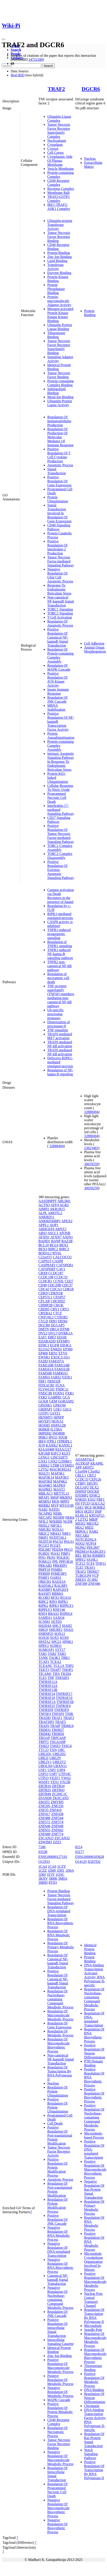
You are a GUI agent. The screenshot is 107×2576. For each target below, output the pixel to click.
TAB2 (52, 1654)
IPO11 (53, 1437)
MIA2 (79, 1527)
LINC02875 (59, 1457)
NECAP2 (45, 1517)
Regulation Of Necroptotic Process (57, 2432)
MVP (54, 1505)
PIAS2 (55, 1553)
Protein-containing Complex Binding (60, 383)
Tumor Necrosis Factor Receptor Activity (58, 2151)
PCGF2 (43, 1545)
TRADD (44, 1718)
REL (78, 1555)
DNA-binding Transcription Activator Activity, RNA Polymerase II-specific (94, 1975)
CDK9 (43, 1293)
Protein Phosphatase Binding (56, 289)
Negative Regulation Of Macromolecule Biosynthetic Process (58, 2508)
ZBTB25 (44, 1790)
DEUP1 (92, 1483)
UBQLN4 (45, 1766)
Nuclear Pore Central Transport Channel (93, 2300)
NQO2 (80, 1543)
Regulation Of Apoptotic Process (60, 623)
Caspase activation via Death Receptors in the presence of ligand (60, 896)
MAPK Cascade (58, 2400)
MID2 (89, 1527)
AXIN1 (67, 1237)
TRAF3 (68, 1718)
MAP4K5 (45, 1485)
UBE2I (43, 1758)
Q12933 (44, 1861)
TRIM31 (44, 1730)
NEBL (57, 1513)
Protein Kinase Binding (57, 279)
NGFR (68, 1521)
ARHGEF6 (46, 1229)
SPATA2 (44, 1642)
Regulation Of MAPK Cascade (58, 667)
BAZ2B (67, 1241)
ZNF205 (44, 1806)
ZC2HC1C (59, 1794)
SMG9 (43, 1630)
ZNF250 (57, 1806)
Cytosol (52, 148)
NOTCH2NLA (85, 1539)
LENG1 (44, 1457)
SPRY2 (43, 1646)
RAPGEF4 (60, 1589)
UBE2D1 (45, 1754)
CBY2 (91, 1475)
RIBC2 (43, 1602)
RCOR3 (44, 1598)
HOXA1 (57, 1421)
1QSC (60, 1874)
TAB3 (61, 1654)
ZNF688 (44, 1834)
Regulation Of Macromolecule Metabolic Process (60, 2015)
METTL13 (61, 1493)
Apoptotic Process (60, 465)
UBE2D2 (59, 1754)
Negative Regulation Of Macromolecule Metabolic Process (60, 2458)
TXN (53, 1750)
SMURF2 (56, 1630)
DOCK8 (93, 1491)
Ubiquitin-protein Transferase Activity (59, 225)
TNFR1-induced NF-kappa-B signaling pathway (60, 954)
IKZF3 (89, 1511)
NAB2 (43, 1509)
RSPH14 (66, 1614)
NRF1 (66, 1533)
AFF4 (55, 1205)
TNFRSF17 (64, 1694)
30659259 (91, 1164)
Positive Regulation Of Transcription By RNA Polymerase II (94, 2470)
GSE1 (57, 1409)
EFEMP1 (63, 1341)
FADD (43, 1361)
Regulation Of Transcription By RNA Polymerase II (59, 2073)
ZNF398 (81, 1583)
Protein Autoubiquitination (60, 735)
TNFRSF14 (46, 1694)
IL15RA (56, 1429)
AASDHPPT (47, 1201)
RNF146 (59, 1610)
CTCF (57, 1313)
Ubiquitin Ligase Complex (59, 118)
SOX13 (59, 1634)
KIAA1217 (63, 1449)
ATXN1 (44, 1237)
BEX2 (63, 1245)
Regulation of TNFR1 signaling (59, 944)
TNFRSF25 (46, 1706)
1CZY (61, 1866)
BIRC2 (53, 1249)
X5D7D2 (94, 1861)
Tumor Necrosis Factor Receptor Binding (58, 237)
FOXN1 (58, 1393)
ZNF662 (57, 1830)
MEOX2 (92, 1523)
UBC (61, 1750)
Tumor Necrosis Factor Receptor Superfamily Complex (58, 130)
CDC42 (43, 1289)
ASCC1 (52, 1233)
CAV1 (60, 1269)
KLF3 (66, 1453)
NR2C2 (43, 1533)
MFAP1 (44, 1497)
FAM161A (46, 1369)
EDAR (62, 1337)
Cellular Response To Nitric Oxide (60, 788)
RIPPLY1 (67, 1606)
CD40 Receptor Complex (58, 183)
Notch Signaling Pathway (91, 2454)
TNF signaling (57, 1030)
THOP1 (67, 1670)
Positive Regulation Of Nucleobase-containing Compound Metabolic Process (94, 2117)
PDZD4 (57, 1549)
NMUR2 (44, 1529)
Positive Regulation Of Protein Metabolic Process (60, 2410)
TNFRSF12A (47, 1686)
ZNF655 (44, 1830)
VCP (95, 1575)
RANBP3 (45, 1589)
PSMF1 (43, 1577)
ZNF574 (57, 1822)
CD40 (42, 1285)
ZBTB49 (44, 1794)
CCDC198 (46, 1277)
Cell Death (55, 2123)
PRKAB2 (45, 1565)
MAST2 (59, 1489)
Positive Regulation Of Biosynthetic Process (94, 2095)
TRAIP (55, 1726)
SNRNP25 (46, 1634)
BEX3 (42, 1249)
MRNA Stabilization (56, 707)
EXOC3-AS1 (60, 1357)
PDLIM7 (44, 1549)
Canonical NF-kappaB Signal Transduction (57, 2280)
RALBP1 (60, 1585)
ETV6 (63, 1353)
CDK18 (68, 1289)
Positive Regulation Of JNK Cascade (57, 2219)
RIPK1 (63, 1602)
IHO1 (79, 1511)
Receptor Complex (60, 189)
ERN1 (53, 1353)
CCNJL (58, 1281)
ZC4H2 (92, 1579)
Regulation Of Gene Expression (59, 2025)
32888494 (56, 1146)
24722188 (35, 59)
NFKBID (55, 1521)
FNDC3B (45, 1393)
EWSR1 (44, 1357)
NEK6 (69, 1517)
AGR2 (64, 1205)
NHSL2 (44, 1525)
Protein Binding (58, 253)
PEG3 (68, 1549)
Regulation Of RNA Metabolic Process (58, 1935)
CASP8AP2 (46, 1265)
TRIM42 (44, 1734)
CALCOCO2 (62, 1257)
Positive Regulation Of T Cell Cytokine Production (59, 455)
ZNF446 (94, 1583)
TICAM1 (45, 1674)
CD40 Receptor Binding (58, 247)
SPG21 (56, 1642)
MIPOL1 (81, 1531)
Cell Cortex (55, 152)
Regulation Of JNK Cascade (57, 699)
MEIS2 (80, 1523)
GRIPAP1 (45, 1409)
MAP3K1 (58, 1473)
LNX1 (43, 1461)
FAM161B (61, 1369)
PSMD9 (44, 1573)
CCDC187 (55, 1273)
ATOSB (64, 1233)
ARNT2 (61, 1229)
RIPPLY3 (45, 1610)
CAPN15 (45, 1261)
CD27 (69, 1281)
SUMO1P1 (46, 1650)
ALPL (42, 1213)
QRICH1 (44, 1581)
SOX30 (43, 1638)
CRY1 (54, 1309)
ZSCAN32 (61, 1838)
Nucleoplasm (56, 140)
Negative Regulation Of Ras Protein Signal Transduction (94, 2189)
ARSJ (42, 1233)
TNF (51, 1678)
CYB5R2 (61, 1317)
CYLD (43, 1321)
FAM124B (61, 1365)
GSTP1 (43, 1413)
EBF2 (52, 1337)
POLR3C (63, 1557)
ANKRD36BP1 (49, 1221)
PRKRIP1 (60, 1565)
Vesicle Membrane (60, 169)
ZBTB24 (58, 1786)
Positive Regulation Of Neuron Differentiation (94, 2051)
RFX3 (55, 1598)
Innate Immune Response (58, 691)
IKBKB (44, 1429)
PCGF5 (55, 1545)
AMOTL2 (55, 1213)
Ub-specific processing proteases (55, 1014)
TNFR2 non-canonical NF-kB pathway (59, 966)
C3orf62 (94, 1471)
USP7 (53, 1774)
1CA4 (42, 1866)
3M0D (43, 1882)
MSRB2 (44, 1505)
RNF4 (42, 1614)
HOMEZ (99, 1507)
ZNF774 (57, 1834)
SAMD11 (45, 1618)
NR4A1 (55, 1533)
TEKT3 (43, 1670)
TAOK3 (54, 1658)
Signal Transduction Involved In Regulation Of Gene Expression (59, 513)
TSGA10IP (57, 1742)
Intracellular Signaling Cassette (60, 2342)
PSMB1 (56, 1569)
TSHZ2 (43, 1746)
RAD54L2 (46, 1585)
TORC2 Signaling (60, 613)
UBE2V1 (45, 1762)
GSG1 (67, 1409)
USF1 (42, 1770)
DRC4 (54, 1329)
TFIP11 (100, 1563)
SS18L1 (92, 1559)
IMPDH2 (45, 1433)
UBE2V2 (59, 1762)
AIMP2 (43, 1209)
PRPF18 (44, 1569)
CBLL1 (80, 1475)
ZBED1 (80, 1579)
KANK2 (52, 1445)
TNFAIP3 (62, 1678)
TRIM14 (67, 1726)
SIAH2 (67, 1626)
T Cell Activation (59, 617)
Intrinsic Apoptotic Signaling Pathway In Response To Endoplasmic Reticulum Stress (60, 761)
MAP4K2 (60, 1481)
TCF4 (90, 1563)
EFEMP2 (82, 1495)
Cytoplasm (55, 144)
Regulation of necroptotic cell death (58, 978)
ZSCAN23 (46, 1838)
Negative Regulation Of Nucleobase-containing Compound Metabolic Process (60, 2298)
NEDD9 (58, 1517)
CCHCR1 (45, 1281)
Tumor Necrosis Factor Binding (58, 375)
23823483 (91, 1148)
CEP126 (95, 1479)
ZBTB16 (44, 1786)
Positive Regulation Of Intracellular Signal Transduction (57, 2328)
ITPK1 (51, 1441)
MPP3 (64, 1501)
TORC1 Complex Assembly (59, 848)
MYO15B (66, 1505)
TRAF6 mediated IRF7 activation (59, 1036)
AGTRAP (82, 1463)
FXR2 (42, 1397)
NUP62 (80, 1547)
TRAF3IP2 (46, 1722)
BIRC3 (64, 1249)
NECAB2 (82, 1535)
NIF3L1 (56, 1525)
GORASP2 (66, 1401)
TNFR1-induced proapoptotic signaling (59, 934)
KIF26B (44, 1453)
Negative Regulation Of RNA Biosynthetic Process (60, 2266)
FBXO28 (53, 1381)
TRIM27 (93, 1571)
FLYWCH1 (46, 1389)
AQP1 (54, 1225)
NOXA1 (58, 1529)
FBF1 (42, 1381)
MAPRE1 (45, 1489)
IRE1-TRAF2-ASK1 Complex (58, 207)
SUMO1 (56, 1646)
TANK (43, 1658)
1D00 (52, 1870)
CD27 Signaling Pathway (58, 820)
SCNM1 (44, 1622)
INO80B (58, 1433)
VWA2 (66, 1778)
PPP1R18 (66, 1561)
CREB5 (44, 1309)
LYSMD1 (67, 1465)
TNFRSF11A (47, 1682)
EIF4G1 (66, 1345)
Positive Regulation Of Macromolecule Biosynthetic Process (95, 2169)
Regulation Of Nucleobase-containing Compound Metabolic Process (60, 1999)
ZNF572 (44, 1822)
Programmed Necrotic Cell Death (56, 798)
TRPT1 (43, 1742)
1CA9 (52, 1866)
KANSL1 (65, 1445)
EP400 (43, 1353)
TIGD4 (66, 1674)
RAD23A (58, 1581)
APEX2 (66, 1221)
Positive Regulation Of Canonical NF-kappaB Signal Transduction (57, 637)
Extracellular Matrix (93, 164)
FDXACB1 (46, 1385)
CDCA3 (56, 1289)
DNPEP (80, 1491)
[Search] (21, 65)
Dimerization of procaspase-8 (58, 1024)
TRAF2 (56, 89)
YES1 (54, 1782)
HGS (88, 1507)
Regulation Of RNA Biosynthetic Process (60, 1923)
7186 (42, 1847)
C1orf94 (81, 1471)
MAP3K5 (62, 1477)
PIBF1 (65, 1553)
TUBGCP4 (83, 1575)
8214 (78, 1847)
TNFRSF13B (47, 1690)
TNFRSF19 (64, 1698)
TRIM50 (58, 1734)
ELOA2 (44, 1349)
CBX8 (43, 1273)
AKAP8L (96, 1463)
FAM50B (45, 1373)
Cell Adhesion (94, 643)
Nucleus (90, 158)
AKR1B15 (57, 1209)
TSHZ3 (55, 1746)
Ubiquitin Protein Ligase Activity (59, 403)
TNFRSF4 (63, 1706)
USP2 (52, 1770)
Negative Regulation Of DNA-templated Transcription (58, 2249)
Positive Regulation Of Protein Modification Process (57, 2167)
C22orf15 (45, 1257)
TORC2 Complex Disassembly (59, 856)
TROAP (44, 1738)
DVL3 (52, 1333)
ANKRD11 (46, 1217)
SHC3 (56, 1626)
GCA (66, 1397)
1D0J (42, 1874)
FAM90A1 (60, 1373)
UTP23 (43, 1778)
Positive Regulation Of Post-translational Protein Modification (59, 2135)
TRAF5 (60, 1722)
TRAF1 (57, 1718)
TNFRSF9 (61, 1710)
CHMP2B (45, 1305)
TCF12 (80, 1563)
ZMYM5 (57, 1802)
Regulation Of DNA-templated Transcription (58, 1911)
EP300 (68, 1349)
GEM (53, 1401)
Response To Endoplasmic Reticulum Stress (59, 589)
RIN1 (53, 1602)
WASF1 (44, 1782)
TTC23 (43, 1750)
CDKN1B (56, 1293)
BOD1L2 (45, 1253)
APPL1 (43, 1225)
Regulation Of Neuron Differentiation (94, 2398)
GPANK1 (45, 1405)
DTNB (64, 1329)
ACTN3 (44, 1205)
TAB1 (42, 1654)
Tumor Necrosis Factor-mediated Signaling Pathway (60, 561)
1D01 (61, 1870)
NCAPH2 (45, 1513)
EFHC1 (43, 1345)
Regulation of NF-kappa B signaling (60, 1072)
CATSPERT (46, 1269)
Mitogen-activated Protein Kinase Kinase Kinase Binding (60, 315)
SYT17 (60, 1650)
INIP (98, 1511)
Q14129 (81, 1861)
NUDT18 (45, 1541)
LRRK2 (44, 1465)
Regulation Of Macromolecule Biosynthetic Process (58, 2045)
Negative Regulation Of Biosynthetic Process (57, 2526)
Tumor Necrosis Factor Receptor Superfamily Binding (58, 347)
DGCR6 (91, 89)
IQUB (63, 1437)
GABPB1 (54, 1397)
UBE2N (55, 1758)
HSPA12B (58, 1425)
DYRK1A (65, 1333)
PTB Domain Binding (93, 2063)
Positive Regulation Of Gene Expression (59, 481)
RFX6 (87, 1555)
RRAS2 (53, 1614)
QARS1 (55, 1577)
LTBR (55, 1465)
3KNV (43, 1878)
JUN (41, 1445)
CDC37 (67, 1285)
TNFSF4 (44, 1714)
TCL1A (59, 1666)
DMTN (43, 1329)
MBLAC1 (45, 1493)
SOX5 (54, 1638)
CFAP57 (59, 1297)
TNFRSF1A (46, 1702)
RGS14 (65, 1598)
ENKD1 (56, 1349)
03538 (42, 1852)
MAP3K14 (46, 1477)
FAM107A (56, 1361)
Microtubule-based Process (94, 2135)
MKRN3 (65, 1497)
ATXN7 (56, 1237)
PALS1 (69, 1541)
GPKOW (59, 1405)
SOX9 (64, 1638)
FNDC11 (62, 1389)
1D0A (69, 1870)
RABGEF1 (97, 1551)
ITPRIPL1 (64, 1441)
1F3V (51, 1874)
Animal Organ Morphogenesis (95, 649)
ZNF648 (57, 1826)
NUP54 (90, 1543)
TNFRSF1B (64, 1702)
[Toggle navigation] (3, 39)
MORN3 (44, 1501)
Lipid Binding (57, 261)
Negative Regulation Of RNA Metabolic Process (58, 2233)
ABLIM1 (64, 1201)
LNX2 (52, 1461)
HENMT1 (45, 1417)
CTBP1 (80, 1483)
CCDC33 (60, 1277)
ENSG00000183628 (89, 1857)
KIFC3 (56, 1453)
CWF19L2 (46, 1317)
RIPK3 (54, 1606)
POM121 (45, 1561)
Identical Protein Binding (90, 1949)
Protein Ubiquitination (57, 499)
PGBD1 (44, 1553)
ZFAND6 (45, 1798)
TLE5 (42, 1678)
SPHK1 (67, 1642)
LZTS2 (43, 1469)
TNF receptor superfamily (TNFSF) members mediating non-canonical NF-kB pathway (60, 996)
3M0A (62, 1878)
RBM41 (57, 1594)
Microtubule (93, 2326)
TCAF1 (43, 1662)
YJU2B (65, 1782)
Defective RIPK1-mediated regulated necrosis (60, 1062)
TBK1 (65, 1658)
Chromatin (91, 2406)
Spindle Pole (93, 2330)
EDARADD (47, 1341)
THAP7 (55, 1670)
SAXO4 (59, 1618)
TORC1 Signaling (60, 609)
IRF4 (42, 1441)
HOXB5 (44, 1425)
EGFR (54, 1345)
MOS (55, 1501)
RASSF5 (44, 1594)
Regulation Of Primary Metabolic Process (60, 1947)
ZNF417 (44, 1814)
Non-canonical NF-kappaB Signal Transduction (60, 601)
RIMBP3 (98, 1555)
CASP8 (57, 1261)
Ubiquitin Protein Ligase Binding (59, 327)
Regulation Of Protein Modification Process (57, 2205)
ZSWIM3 (45, 1842)
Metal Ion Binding (60, 397)
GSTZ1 (55, 1413)
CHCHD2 (58, 1301)
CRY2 (64, 1309)
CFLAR (44, 1301)
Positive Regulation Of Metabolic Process (60, 2380)
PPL (55, 1561)
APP (78, 1467)
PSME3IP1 (59, 1573)
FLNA (60, 1385)
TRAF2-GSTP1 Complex (58, 199)
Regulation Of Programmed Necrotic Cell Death (57, 2490)
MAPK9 (59, 1485)
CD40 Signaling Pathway (58, 527)
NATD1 (54, 1509)
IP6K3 (43, 1437)
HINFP (59, 1417)
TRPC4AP (58, 1738)
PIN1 (42, 1557)
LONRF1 (65, 1461)
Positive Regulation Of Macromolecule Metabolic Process (60, 2366)
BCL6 (54, 1245)
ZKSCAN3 (61, 1798)
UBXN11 (60, 1766)
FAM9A (44, 1377)
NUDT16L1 (57, 1537)
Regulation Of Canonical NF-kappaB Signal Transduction (57, 1961)
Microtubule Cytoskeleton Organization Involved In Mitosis (93, 2262)
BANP (55, 1241)
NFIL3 (43, 1521)
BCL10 (43, 1245)
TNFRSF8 (45, 1710)
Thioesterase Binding (56, 335)
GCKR (43, 1401)
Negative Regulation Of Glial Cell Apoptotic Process (60, 575)
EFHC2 (94, 1495)
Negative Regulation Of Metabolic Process (60, 2392)
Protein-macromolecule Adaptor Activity (59, 301)
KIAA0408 (46, 1449)
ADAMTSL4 (84, 1459)
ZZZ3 (57, 1842)
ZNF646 (44, 1826)
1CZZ (42, 1870)
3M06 (53, 1878)
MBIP (93, 1519)
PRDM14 (82, 1551)
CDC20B (54, 1285)
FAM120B (46, 1365)
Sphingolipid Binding (56, 391)
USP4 (61, 1770)
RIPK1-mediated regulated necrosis (60, 916)
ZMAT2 (44, 1802)
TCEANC (45, 1666)
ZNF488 (44, 1818)
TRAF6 (43, 1726)
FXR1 (69, 1393)
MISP (54, 1497)
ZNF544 (57, 1818)
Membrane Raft (58, 193)
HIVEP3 (44, 1421)
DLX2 (94, 1487)
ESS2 (92, 1499)
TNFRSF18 (46, 1698)
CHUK (58, 1305)
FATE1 (67, 1377)
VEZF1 (55, 1778)
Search (16, 50)
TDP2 (69, 1666)
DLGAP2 (82, 1487)
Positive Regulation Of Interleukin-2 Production (57, 547)
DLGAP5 (57, 1325)
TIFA (56, 1674)
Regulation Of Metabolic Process (60, 2033)
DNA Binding (94, 2390)
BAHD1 (44, 1241)
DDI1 (53, 1321)
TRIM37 (58, 1730)
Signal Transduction (56, 471)
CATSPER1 (64, 1265)
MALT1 (44, 1473)
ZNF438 (57, 1814)
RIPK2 (43, 1606)
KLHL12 (81, 1515)
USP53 (43, 1774)
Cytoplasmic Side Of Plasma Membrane (59, 160)
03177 (79, 1852)
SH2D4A (45, 1626)
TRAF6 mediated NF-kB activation (59, 1044)
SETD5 (56, 1622)
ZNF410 (55, 1810)
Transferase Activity (55, 267)
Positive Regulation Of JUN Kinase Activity (57, 679)
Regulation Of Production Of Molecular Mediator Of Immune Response (60, 437)
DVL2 (43, 1333)
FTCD (85, 1503)
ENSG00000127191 (52, 1857)
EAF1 (42, 1337)
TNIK (69, 1714)
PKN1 (51, 1557)
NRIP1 (43, 1537)
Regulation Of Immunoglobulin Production (59, 421)
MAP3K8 (45, 1481)
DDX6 (62, 1321)
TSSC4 (66, 1746)
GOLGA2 (98, 1503)
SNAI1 (68, 1630)
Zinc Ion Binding (59, 257)
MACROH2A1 (60, 1469)
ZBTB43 (58, 1790)
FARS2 (56, 1377)
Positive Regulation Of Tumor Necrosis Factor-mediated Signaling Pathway (60, 834)
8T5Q (53, 1882)
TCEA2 (55, 1662)
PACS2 (58, 1541)
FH (77, 1503)
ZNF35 (43, 1810)
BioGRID (17, 75)
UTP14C (65, 1774)
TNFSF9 (58, 1714)
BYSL (56, 1253)
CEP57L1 (45, 1297)
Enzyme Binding (59, 273)
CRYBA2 (45, 1313)
